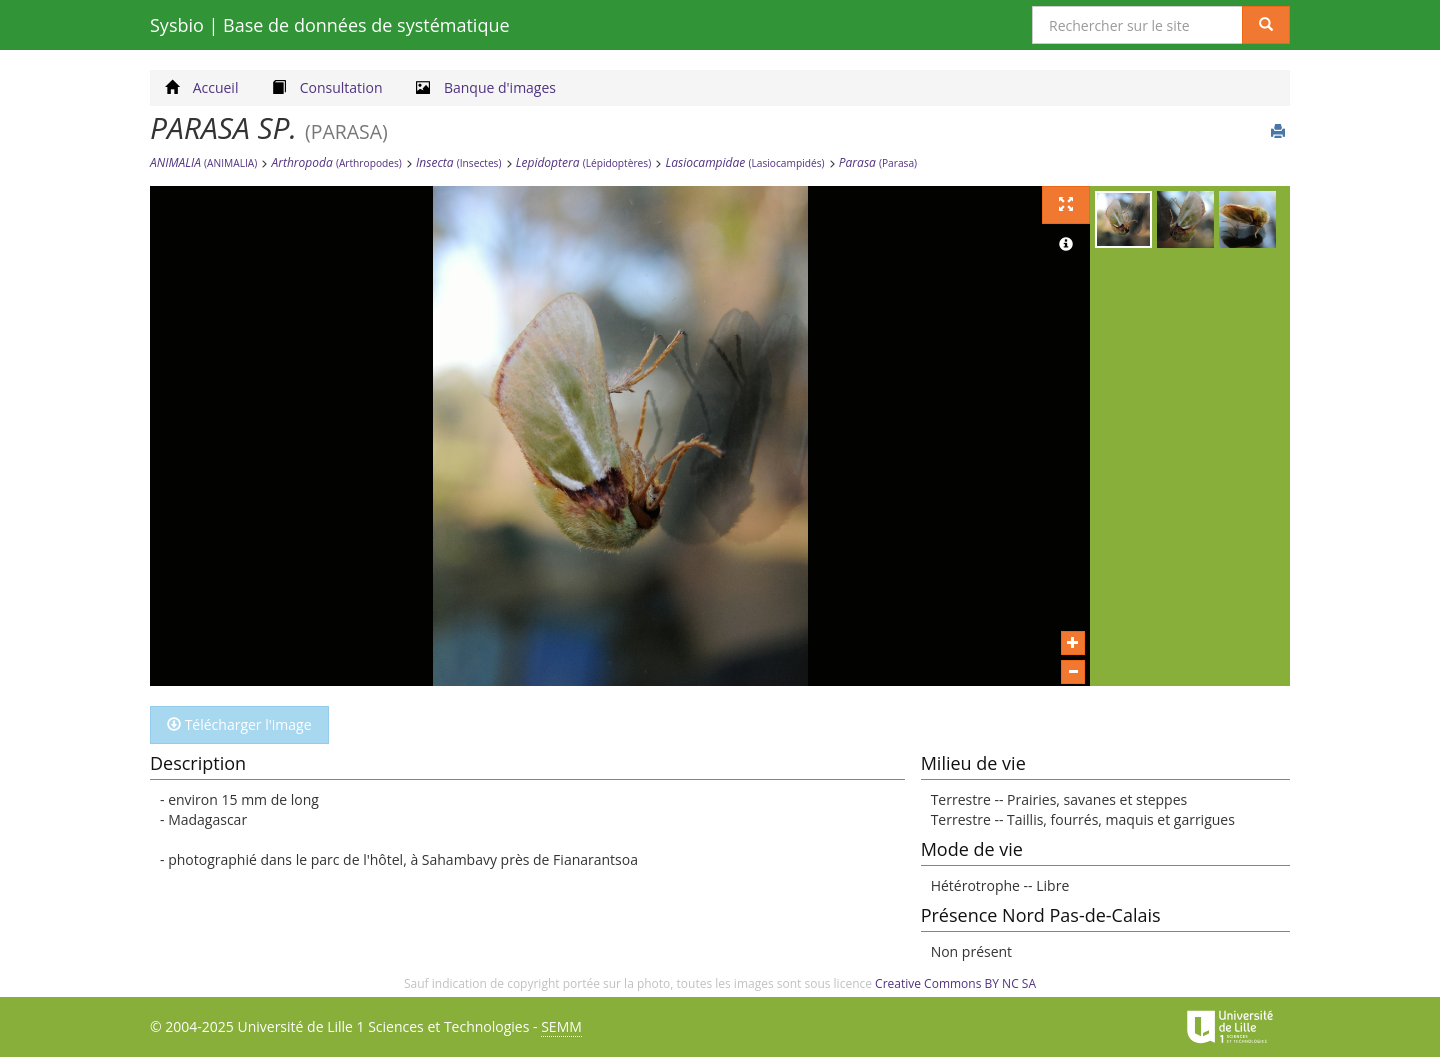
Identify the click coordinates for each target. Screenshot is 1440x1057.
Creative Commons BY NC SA (955, 983)
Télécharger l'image (239, 724)
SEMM (561, 1026)
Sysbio (330, 25)
